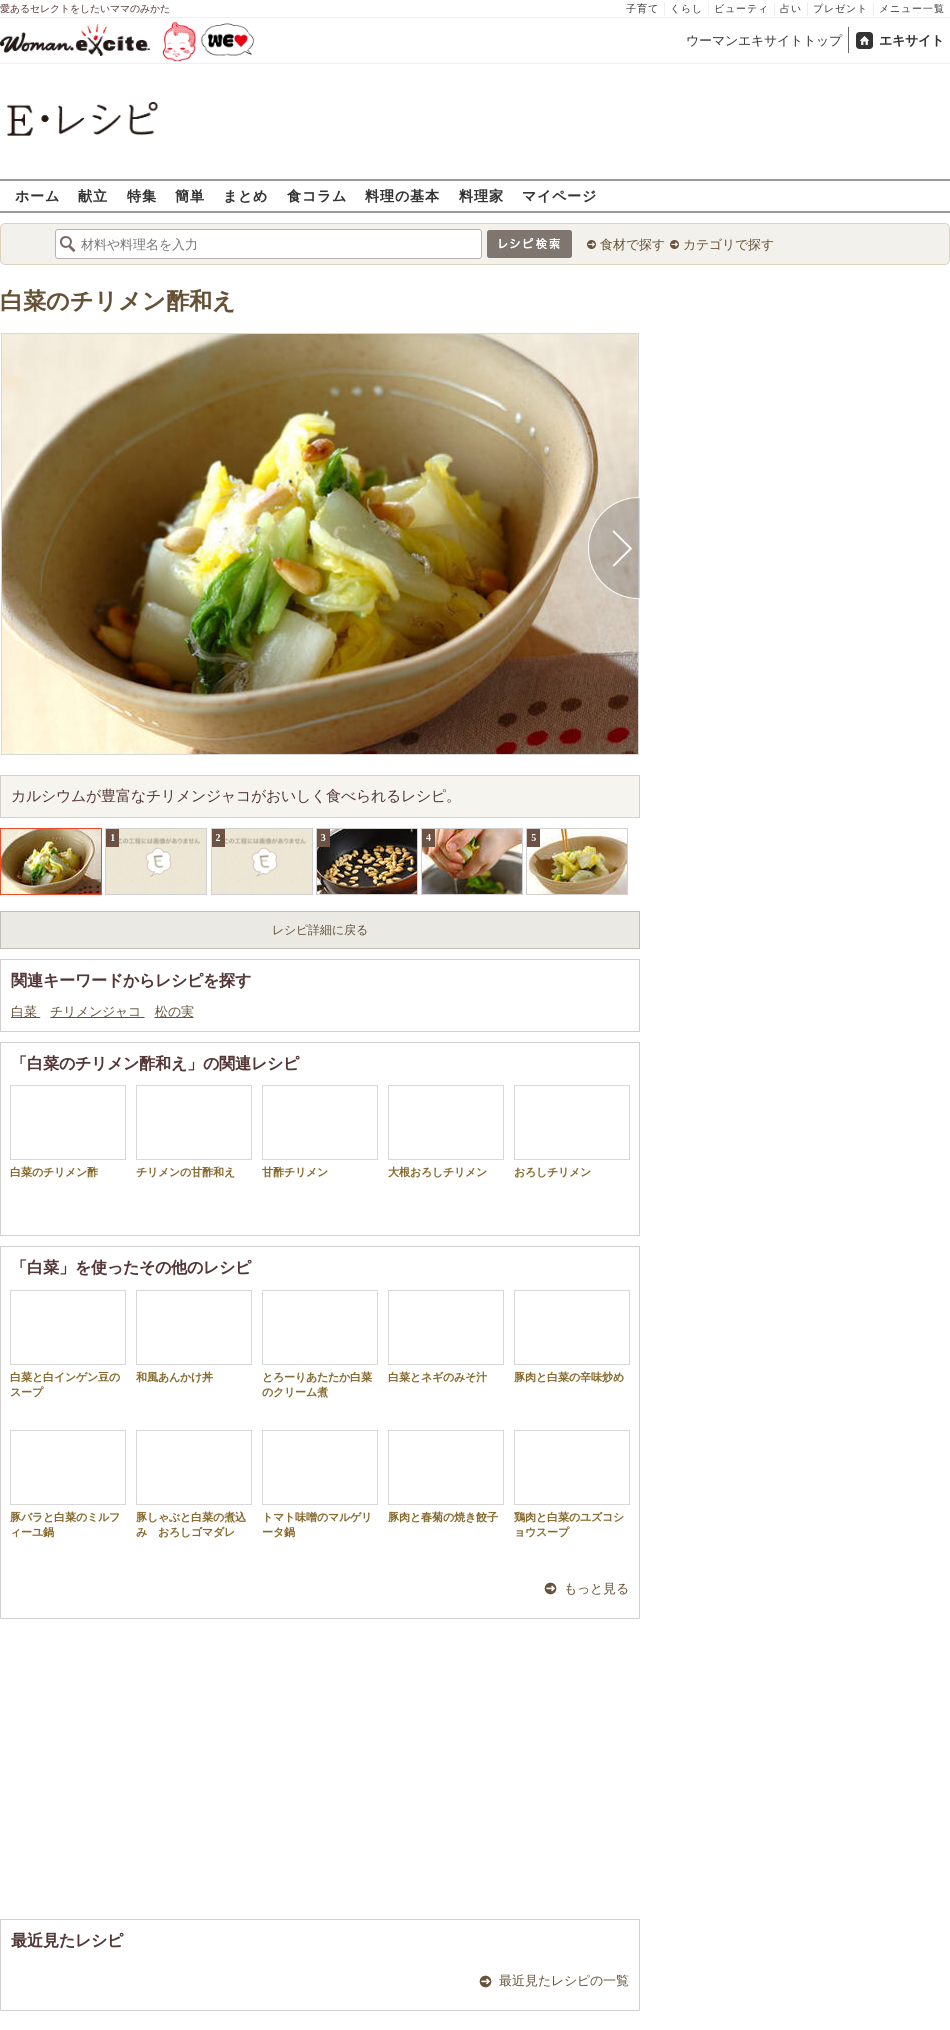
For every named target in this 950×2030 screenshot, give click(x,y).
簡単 (190, 195)
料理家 (481, 195)
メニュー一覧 (912, 8)
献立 (93, 195)
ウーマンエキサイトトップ (764, 40)
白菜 (25, 1011)
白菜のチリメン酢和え (118, 301)
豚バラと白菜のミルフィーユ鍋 (68, 1484)
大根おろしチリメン (446, 1131)
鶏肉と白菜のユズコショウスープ (572, 1484)
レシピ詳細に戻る (320, 930)
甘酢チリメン (320, 1131)
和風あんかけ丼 (194, 1336)
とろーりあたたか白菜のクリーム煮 (320, 1344)
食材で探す (632, 244)
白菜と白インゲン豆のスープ (68, 1344)
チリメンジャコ (97, 1011)
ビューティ (741, 8)
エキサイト (911, 40)
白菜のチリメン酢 (68, 1131)
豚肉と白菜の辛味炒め (572, 1336)
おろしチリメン (572, 1131)
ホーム (37, 195)
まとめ (245, 195)
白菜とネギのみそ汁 (446, 1336)
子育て (642, 8)
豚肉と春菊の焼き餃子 (446, 1476)
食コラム (317, 195)
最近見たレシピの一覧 (564, 1980)
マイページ (559, 195)
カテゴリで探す (728, 244)
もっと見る (596, 1588)
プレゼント (840, 8)
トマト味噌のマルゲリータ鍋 (320, 1484)
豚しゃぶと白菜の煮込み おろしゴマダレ (194, 1484)
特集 (142, 195)
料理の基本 (402, 195)
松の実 (174, 1011)
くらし (686, 8)
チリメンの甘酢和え (194, 1131)
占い (791, 8)
